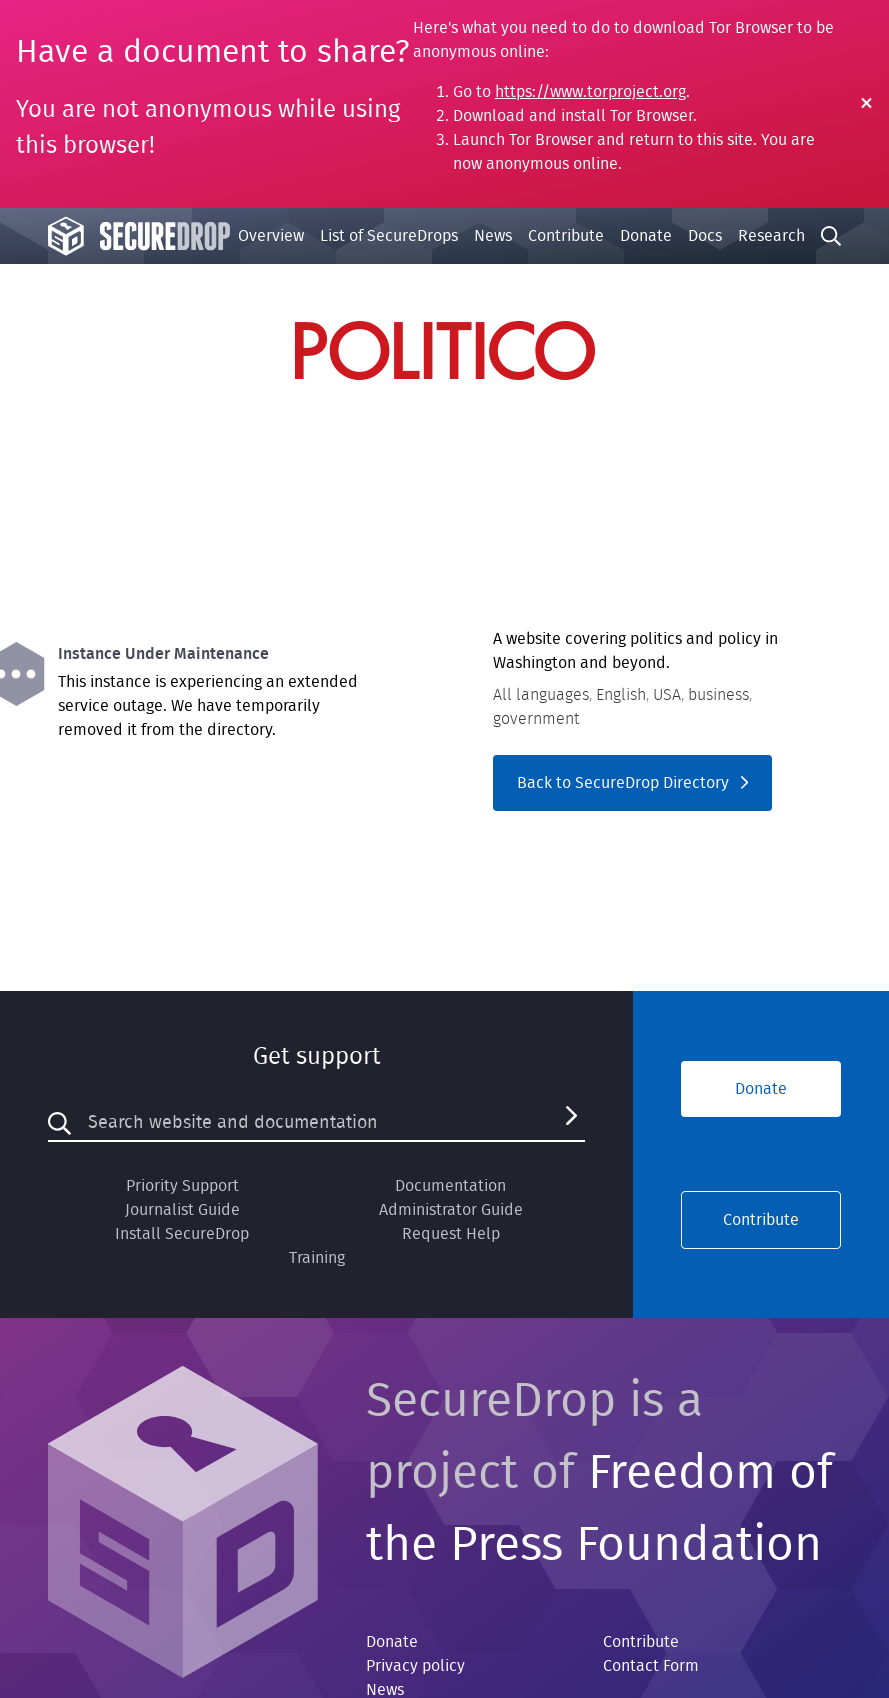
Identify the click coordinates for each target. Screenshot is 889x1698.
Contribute (566, 236)
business (718, 695)
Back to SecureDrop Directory (632, 783)
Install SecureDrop (182, 1234)
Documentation (450, 1186)
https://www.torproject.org (590, 92)
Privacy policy (415, 1666)
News (493, 236)
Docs (705, 236)
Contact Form (651, 1666)
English (621, 695)
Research (771, 236)
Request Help (451, 1234)
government (536, 719)
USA (667, 695)
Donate (646, 236)
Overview (271, 236)
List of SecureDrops (389, 236)
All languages (541, 695)
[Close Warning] (866, 104)
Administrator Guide (451, 1210)
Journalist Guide (182, 1210)
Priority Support (182, 1186)
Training (317, 1258)
